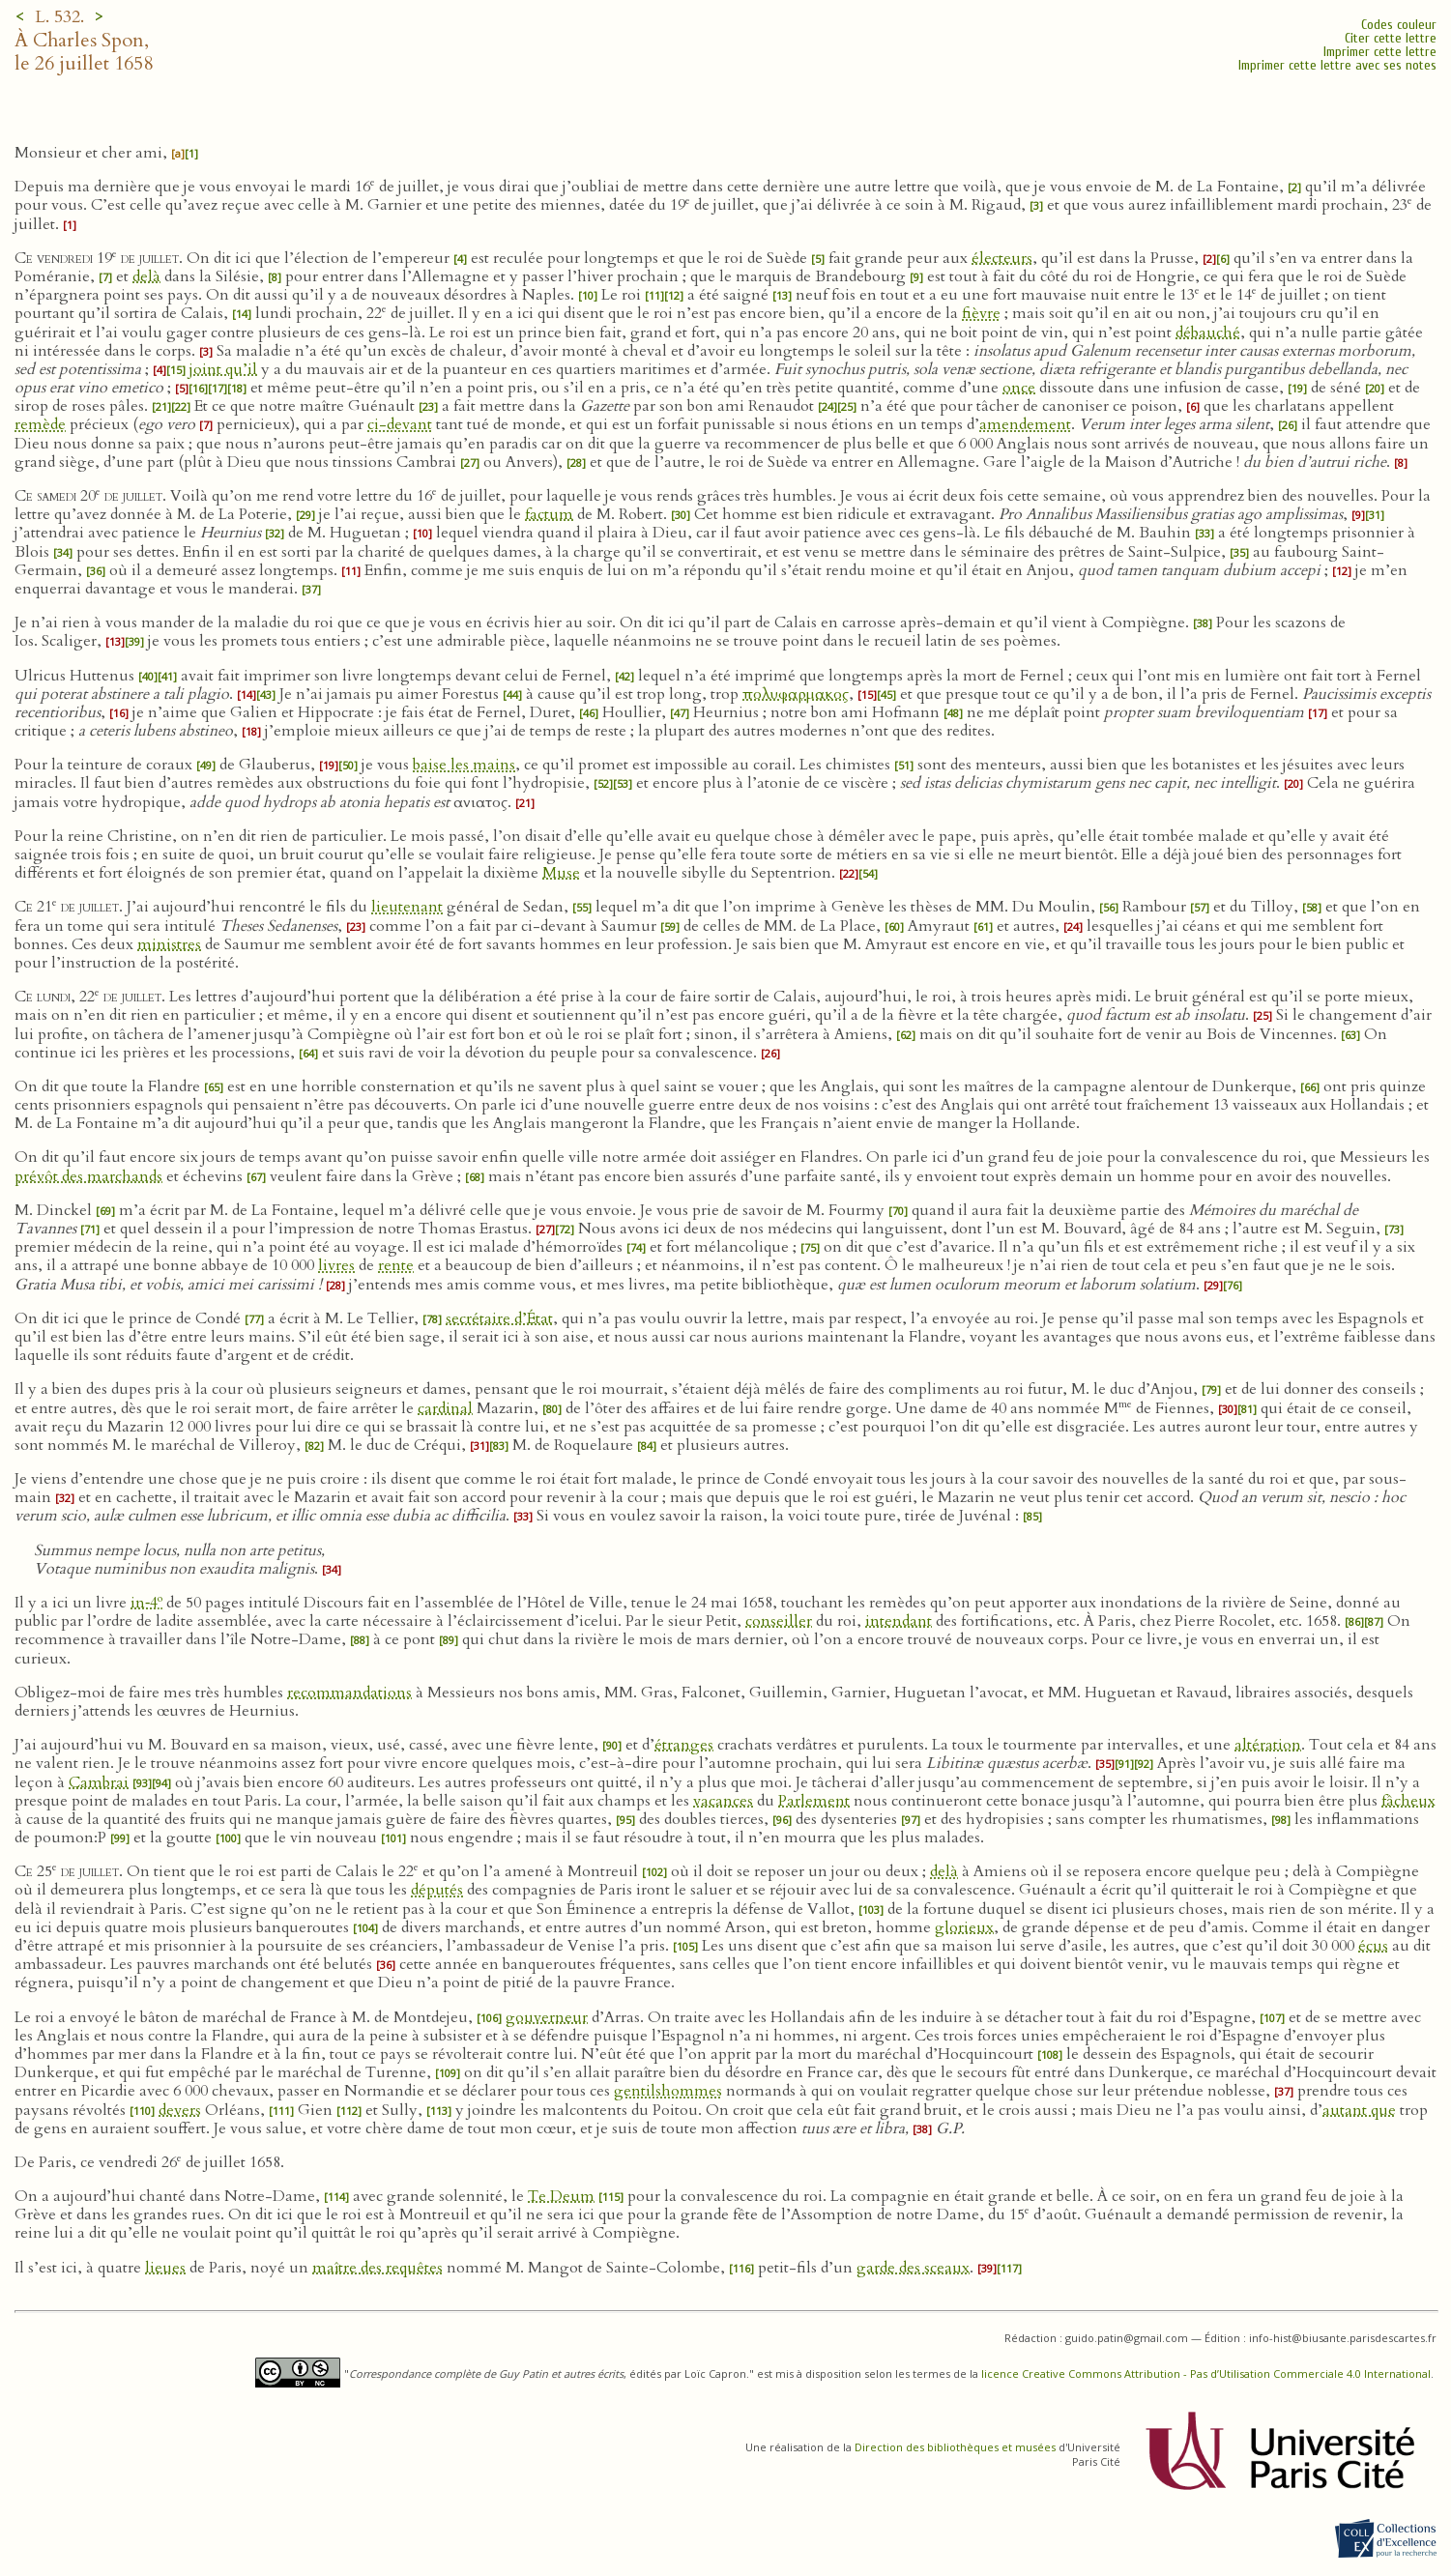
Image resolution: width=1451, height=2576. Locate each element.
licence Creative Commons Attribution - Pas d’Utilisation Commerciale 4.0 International (1206, 2373)
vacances (723, 1800)
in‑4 (146, 1602)
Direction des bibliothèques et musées (955, 2447)
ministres (169, 944)
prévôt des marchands (88, 1176)
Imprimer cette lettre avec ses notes (1337, 65)
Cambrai (99, 1782)
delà (146, 276)
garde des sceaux (913, 2267)
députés (437, 1889)
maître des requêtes (377, 2267)
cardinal (445, 1408)
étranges (683, 1744)
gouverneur (547, 2017)
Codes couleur (1398, 24)
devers (180, 2110)
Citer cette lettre (1390, 38)
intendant (898, 1621)
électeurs (1002, 258)
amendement (1025, 424)
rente (396, 1265)
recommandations (349, 1692)
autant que (1359, 2110)
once (1018, 387)
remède (40, 424)
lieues (165, 2267)
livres (336, 1265)
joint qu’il (223, 369)
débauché (1207, 332)
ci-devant (399, 424)
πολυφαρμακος (795, 694)
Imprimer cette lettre (1379, 51)
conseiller (778, 1621)
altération (1267, 1744)
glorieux (964, 1927)
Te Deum (561, 2196)
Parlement (814, 1800)
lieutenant (407, 906)
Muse (561, 872)
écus (1373, 1945)
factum (549, 514)
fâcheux (1408, 1800)
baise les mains (464, 764)
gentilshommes (668, 2090)
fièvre (981, 313)
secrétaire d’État (499, 1318)
